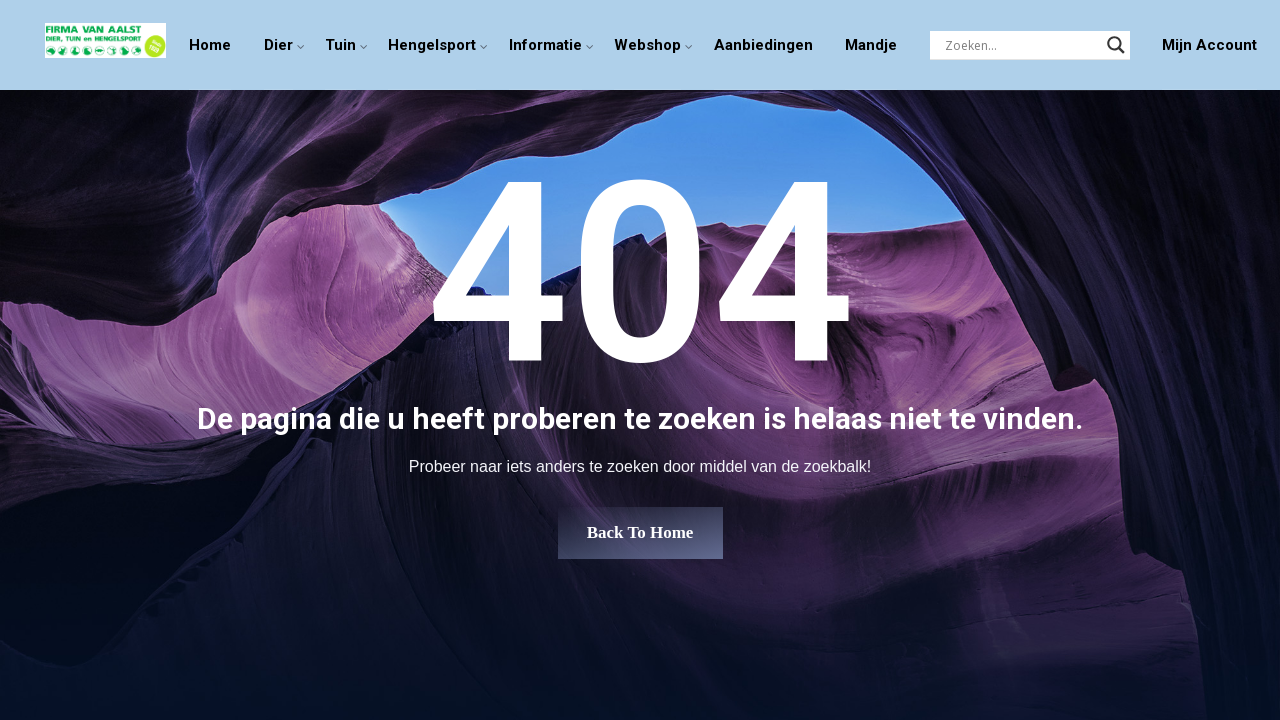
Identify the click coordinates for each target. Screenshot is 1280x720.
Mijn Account (1209, 45)
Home (210, 45)
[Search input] (1021, 45)
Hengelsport (432, 45)
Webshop (647, 45)
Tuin (340, 45)
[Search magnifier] (1116, 45)
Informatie (545, 45)
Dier (278, 45)
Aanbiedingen (763, 45)
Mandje (871, 45)
